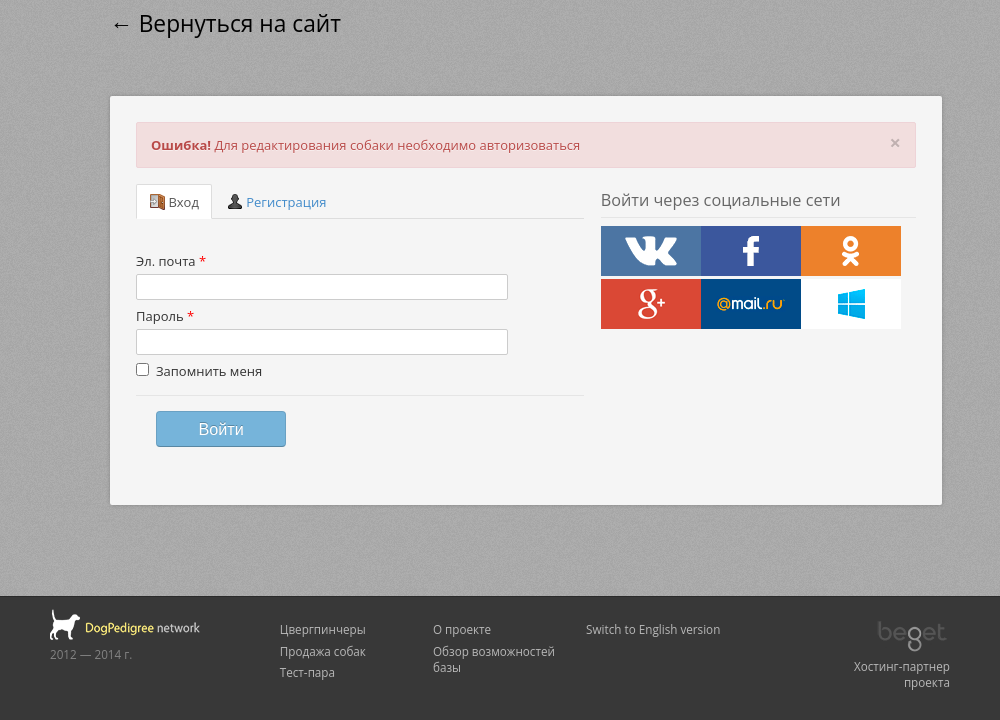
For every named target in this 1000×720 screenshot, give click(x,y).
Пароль (165, 316)
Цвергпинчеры (323, 629)
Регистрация (277, 202)
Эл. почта (171, 261)
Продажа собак (323, 651)
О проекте (462, 629)
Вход (174, 202)
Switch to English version (653, 629)
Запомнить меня (199, 371)
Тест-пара (307, 672)
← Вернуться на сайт (225, 23)
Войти (220, 429)
